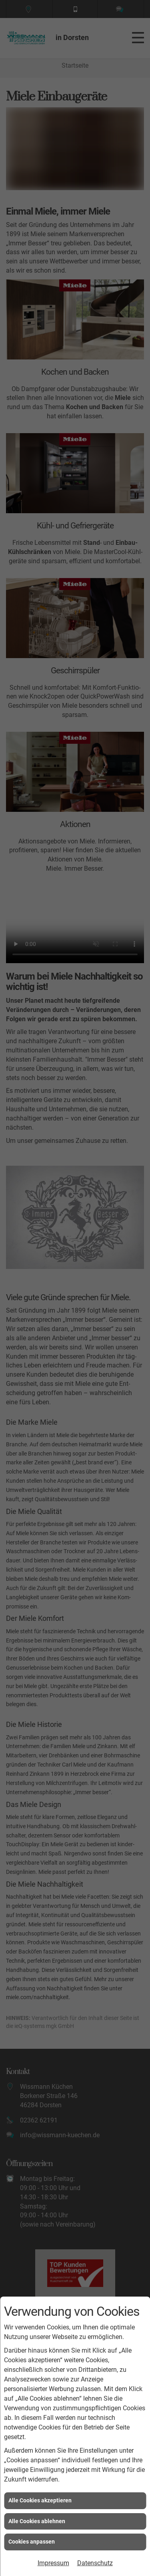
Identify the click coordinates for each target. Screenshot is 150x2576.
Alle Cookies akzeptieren (40, 2500)
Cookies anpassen (31, 2541)
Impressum (53, 2563)
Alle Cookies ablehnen (36, 2521)
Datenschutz (95, 2563)
